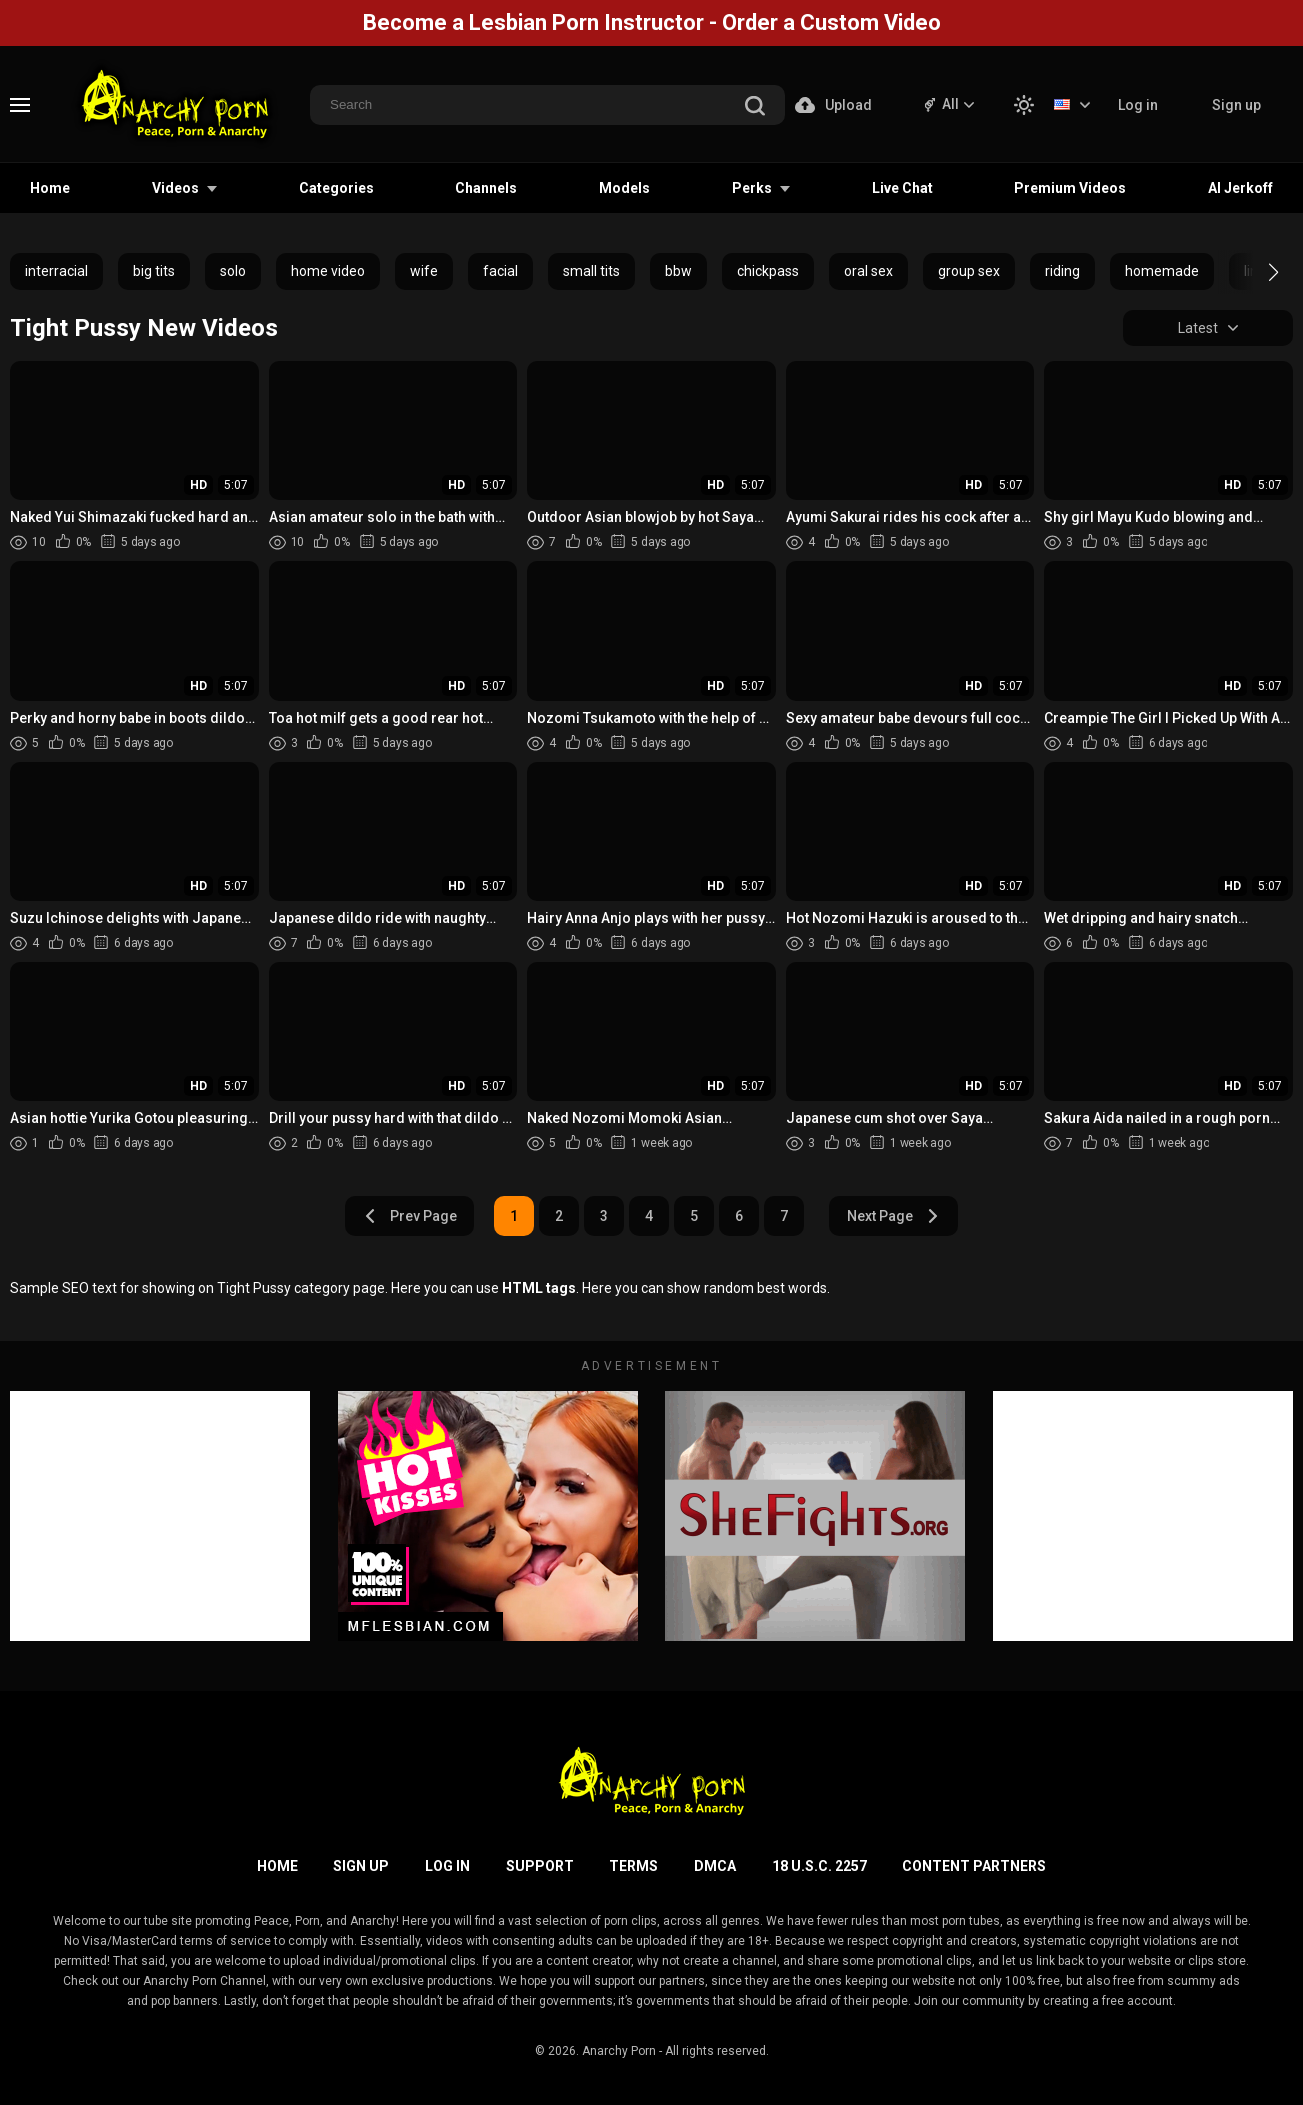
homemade (1162, 271)
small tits (591, 271)
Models (624, 188)
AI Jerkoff (1240, 188)
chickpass (768, 271)
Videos (175, 188)
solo (233, 271)
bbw (678, 271)
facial (500, 271)
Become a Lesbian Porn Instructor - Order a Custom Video (652, 22)
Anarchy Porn (619, 2051)
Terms (633, 1866)
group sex (969, 271)
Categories (336, 188)
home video (328, 271)
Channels (486, 188)
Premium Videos (1070, 188)
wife (424, 271)
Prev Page (410, 1216)
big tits (154, 271)
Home (50, 188)
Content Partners (974, 1866)
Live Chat (902, 188)
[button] (1255, 272)
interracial (56, 271)
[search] (755, 107)
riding (1062, 271)
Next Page (893, 1216)
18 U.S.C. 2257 (819, 1866)
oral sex (868, 271)
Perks (752, 188)
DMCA (715, 1866)
